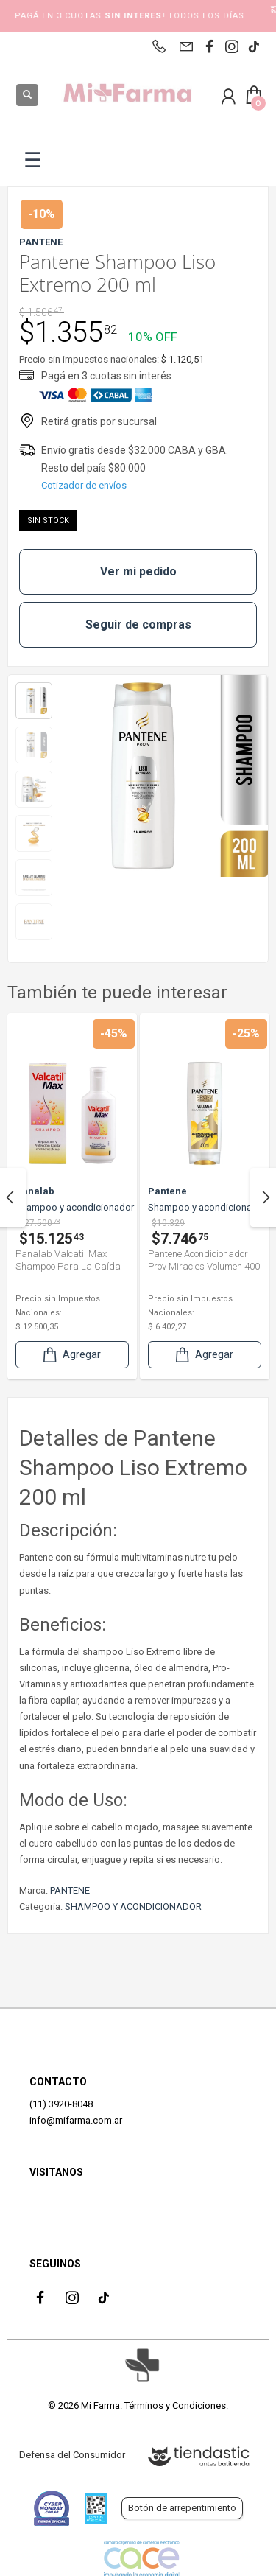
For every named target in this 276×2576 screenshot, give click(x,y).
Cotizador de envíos (84, 485)
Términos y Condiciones (175, 2405)
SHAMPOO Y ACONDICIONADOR (133, 1906)
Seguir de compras (138, 624)
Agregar (70, 1354)
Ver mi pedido (138, 571)
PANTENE (70, 1890)
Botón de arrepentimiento (182, 2507)
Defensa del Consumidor (72, 2454)
